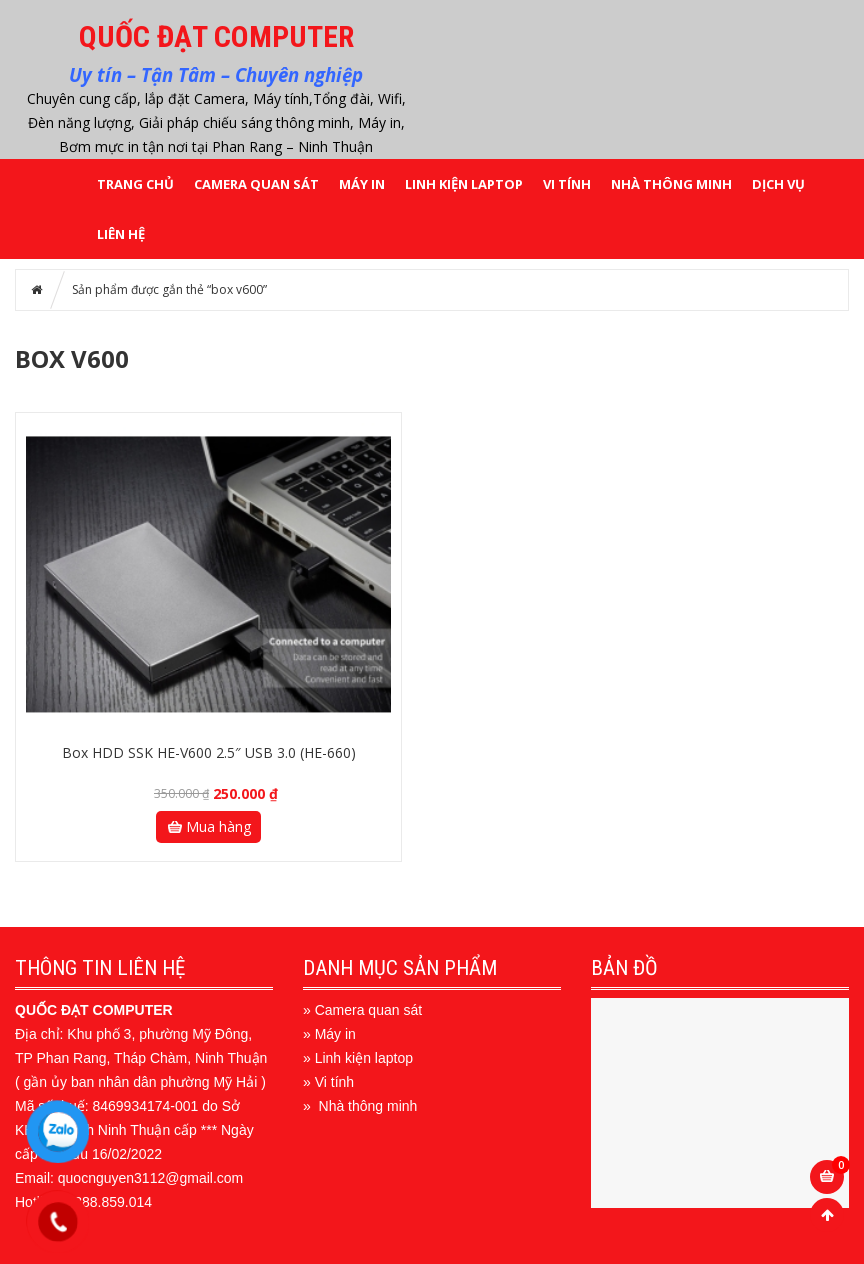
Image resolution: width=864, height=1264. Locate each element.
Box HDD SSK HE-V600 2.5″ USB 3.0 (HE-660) (209, 752)
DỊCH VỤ (778, 184)
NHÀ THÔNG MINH (671, 184)
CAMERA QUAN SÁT (256, 184)
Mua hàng (208, 827)
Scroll (827, 1215)
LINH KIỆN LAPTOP (464, 184)
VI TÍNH (567, 184)
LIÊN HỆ (121, 234)
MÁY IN (362, 184)
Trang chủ (135, 184)
